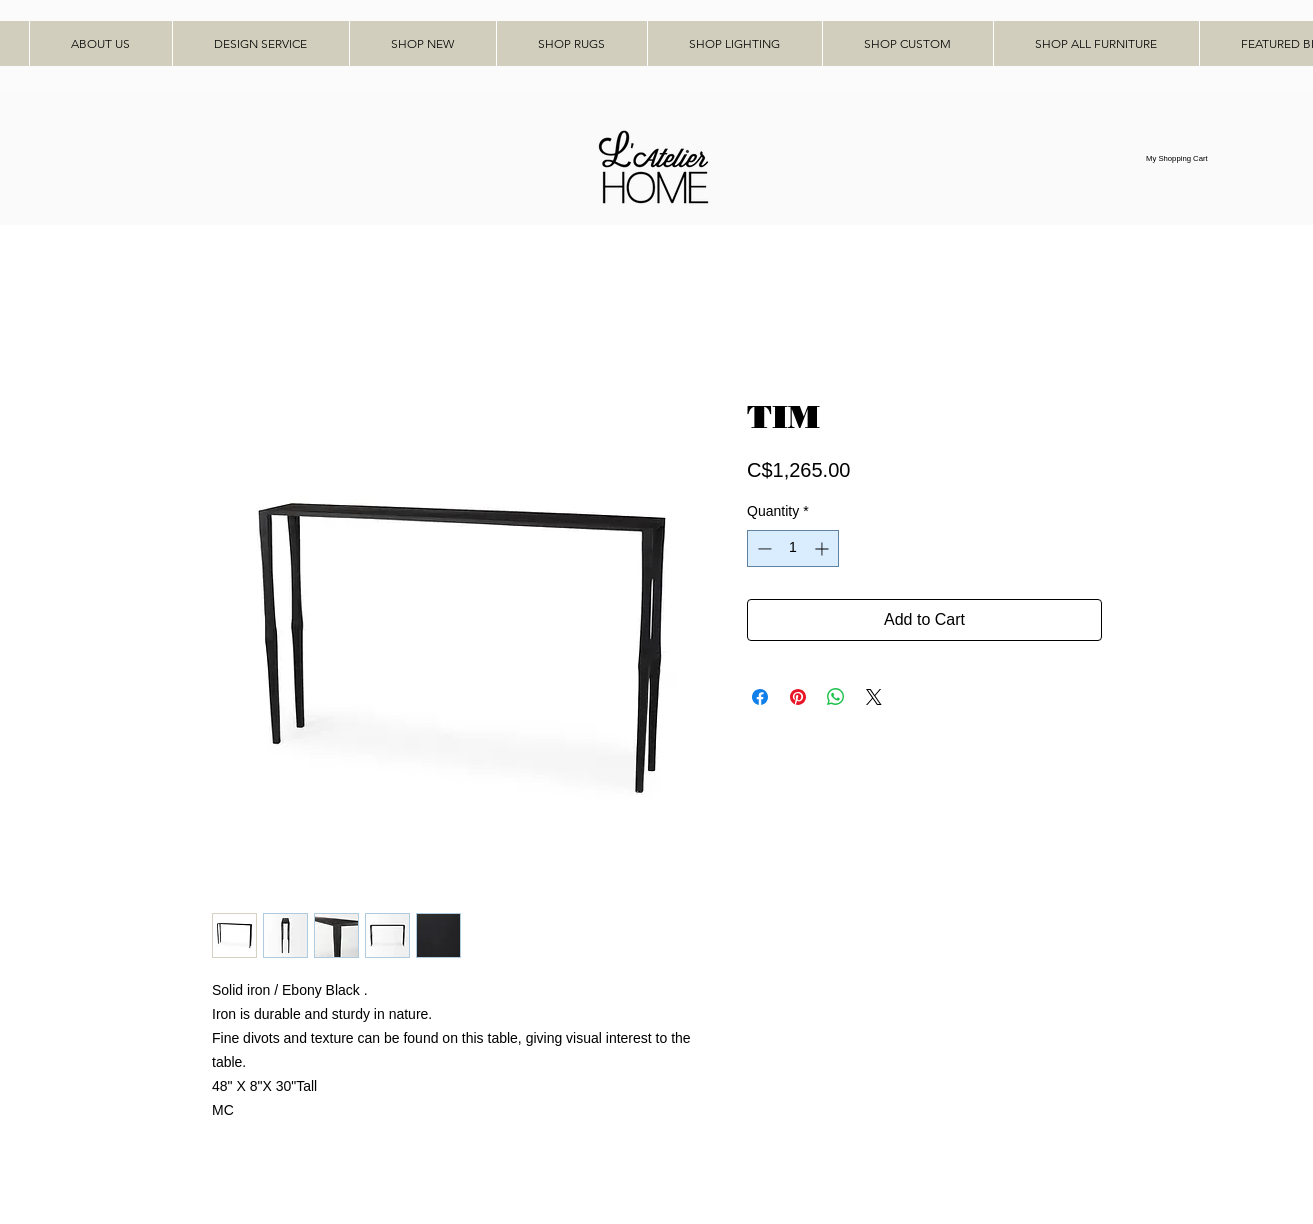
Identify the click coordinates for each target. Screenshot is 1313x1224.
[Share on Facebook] (760, 697)
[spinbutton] (793, 548)
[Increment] (823, 548)
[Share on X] (874, 697)
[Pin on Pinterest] (798, 697)
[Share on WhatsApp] (836, 697)
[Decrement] (762, 548)
